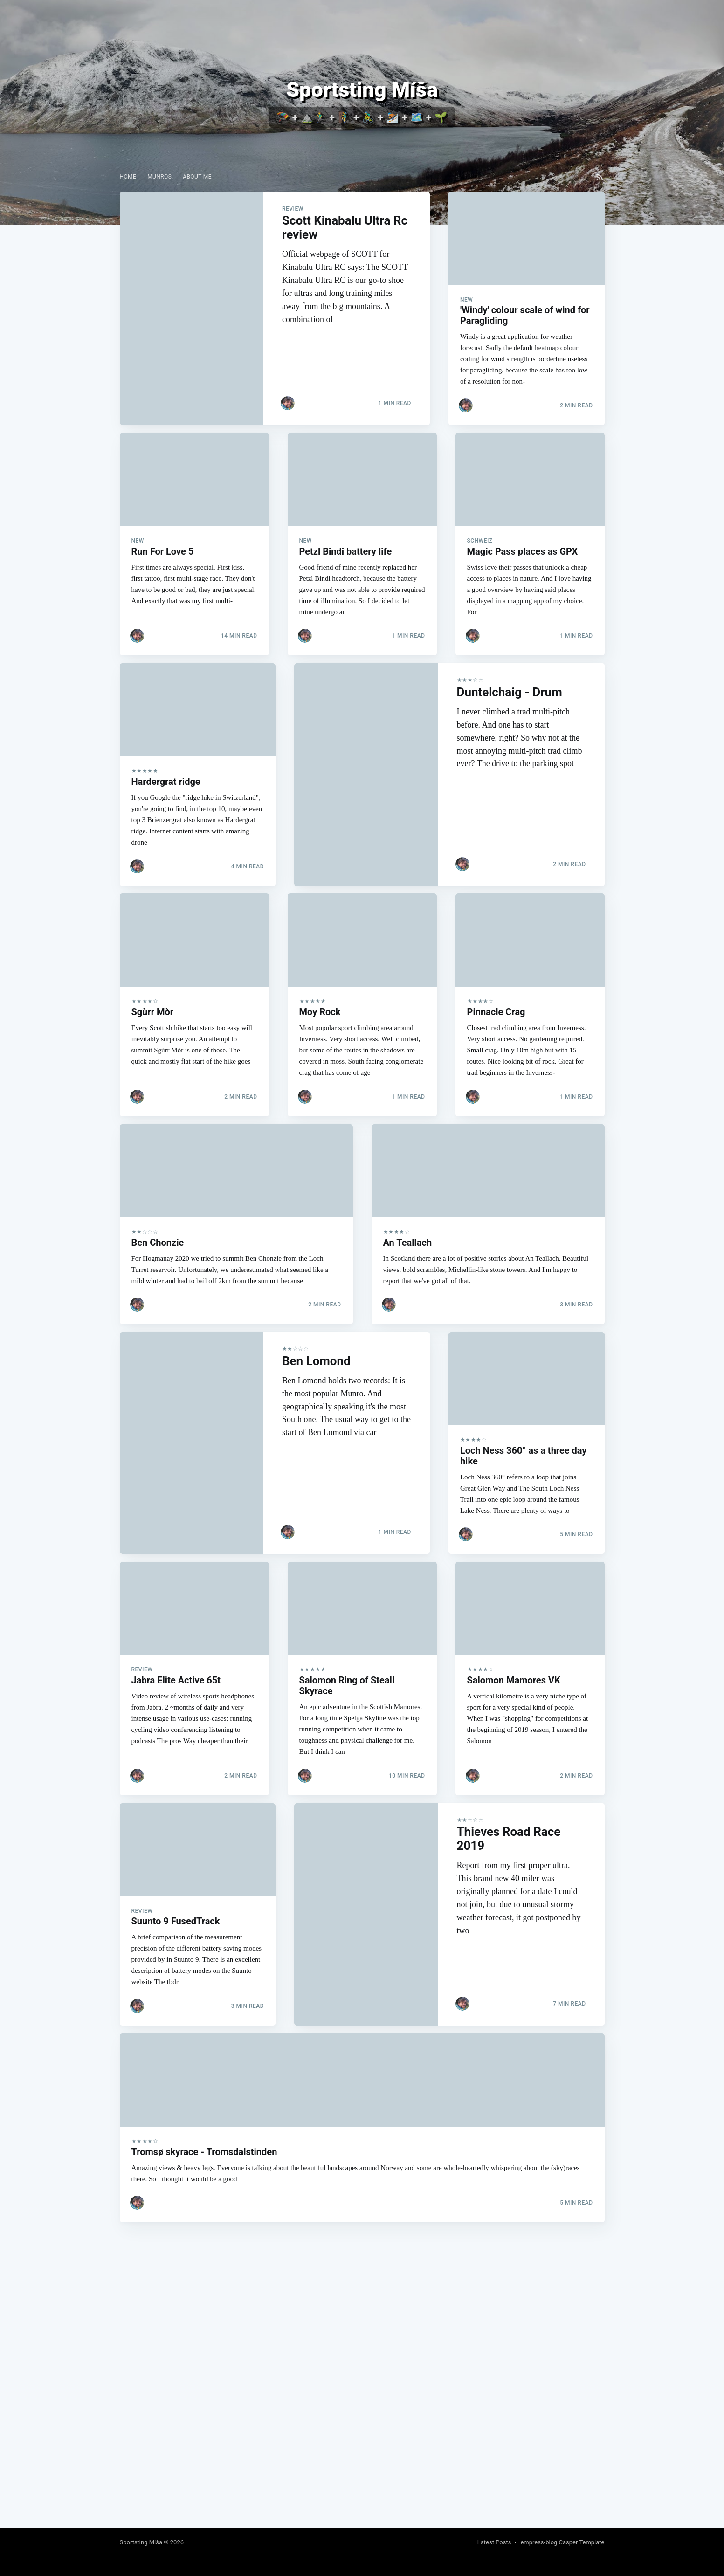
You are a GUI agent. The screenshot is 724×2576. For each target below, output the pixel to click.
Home (128, 176)
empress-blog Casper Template (562, 2542)
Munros (159, 176)
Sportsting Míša (141, 2542)
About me (197, 176)
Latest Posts (494, 2542)
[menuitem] (128, 177)
